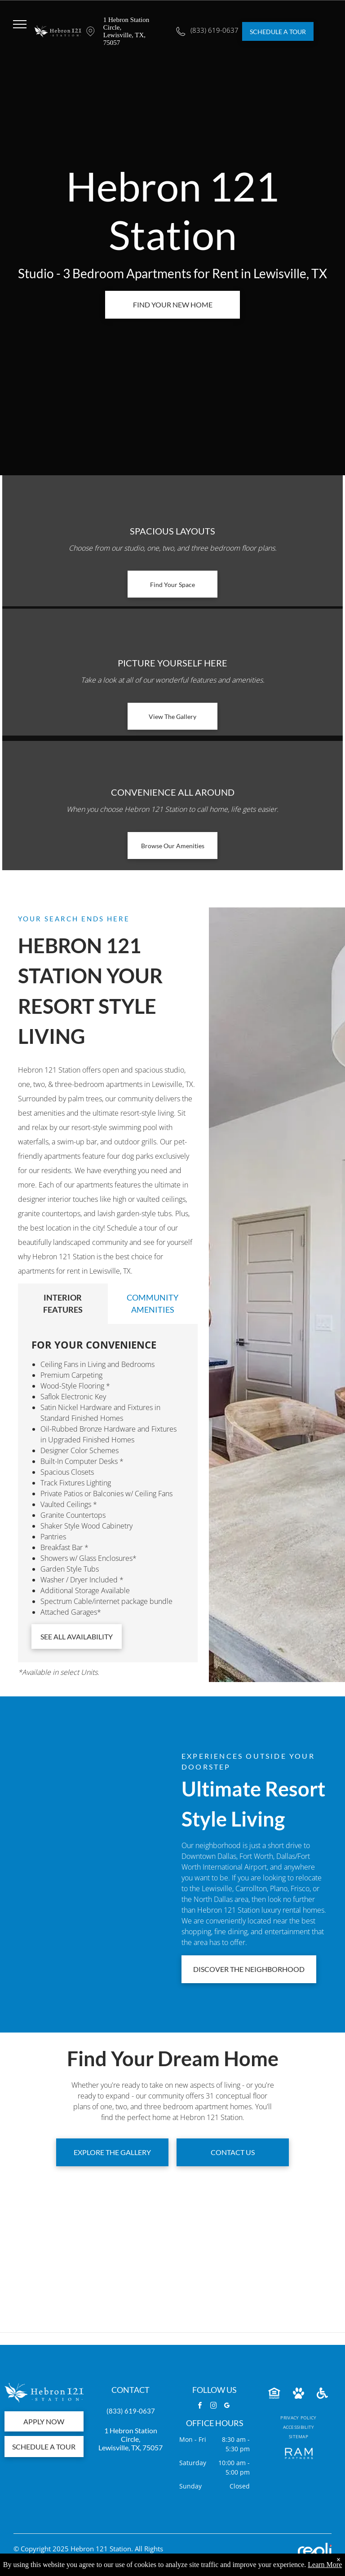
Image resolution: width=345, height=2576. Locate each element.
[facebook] (200, 2407)
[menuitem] (298, 2418)
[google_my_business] (227, 2407)
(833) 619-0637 (130, 2411)
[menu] (19, 24)
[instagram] (214, 2407)
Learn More (325, 2564)
